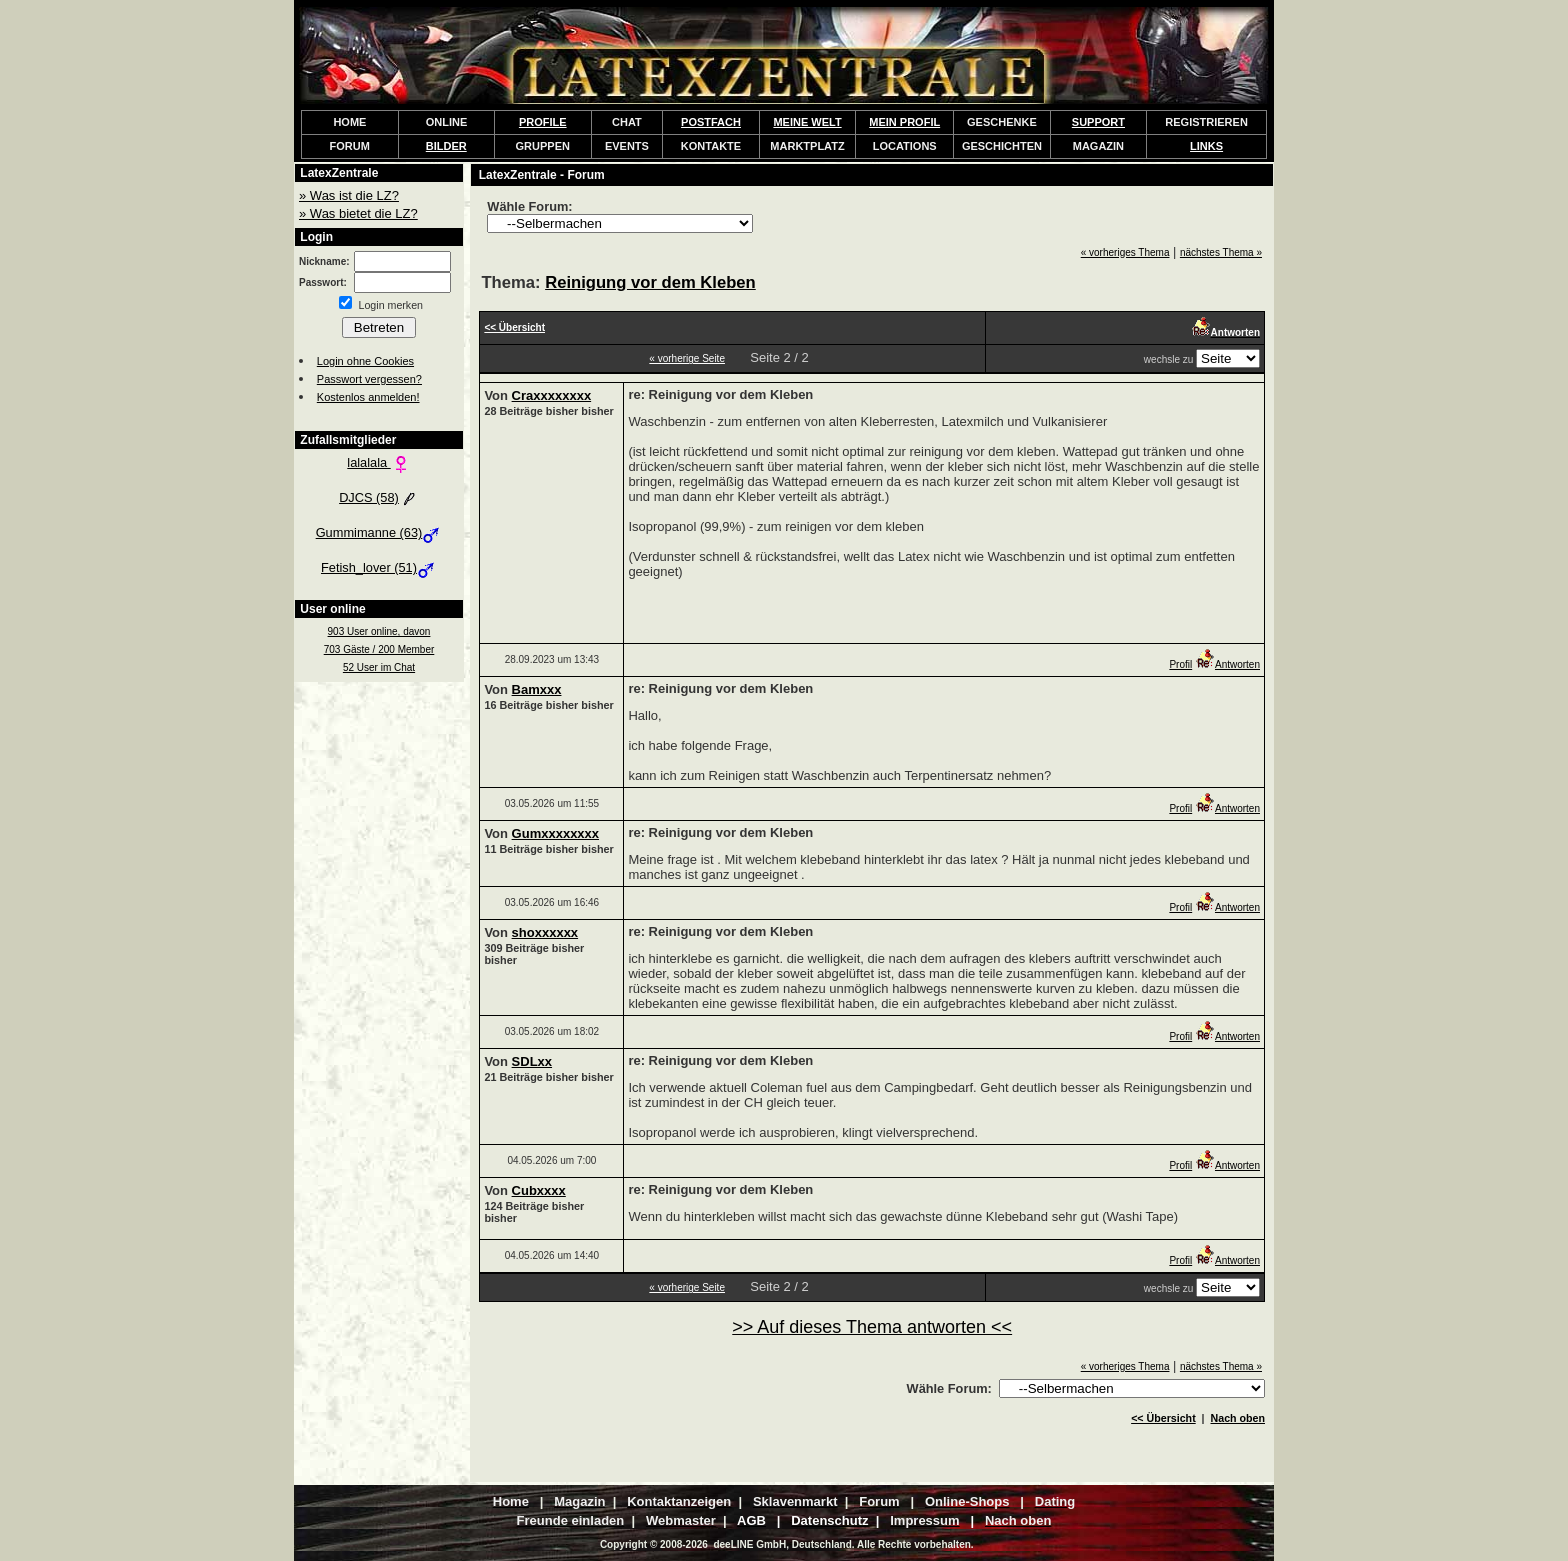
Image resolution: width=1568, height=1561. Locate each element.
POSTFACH (711, 122)
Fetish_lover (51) (379, 567)
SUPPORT (1098, 122)
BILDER (446, 146)
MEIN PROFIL (904, 122)
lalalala (378, 462)
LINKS (1206, 146)
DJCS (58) (379, 497)
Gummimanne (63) (379, 532)
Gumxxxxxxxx (555, 833)
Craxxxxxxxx (552, 395)
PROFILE (543, 122)
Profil (1180, 664)
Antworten (1227, 664)
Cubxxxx (539, 1190)
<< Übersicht (1163, 1418)
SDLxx (532, 1061)
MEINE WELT (807, 122)
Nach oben (1238, 1418)
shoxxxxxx (545, 932)
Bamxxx (537, 689)
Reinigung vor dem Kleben (650, 282)
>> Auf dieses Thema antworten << (872, 1327)
